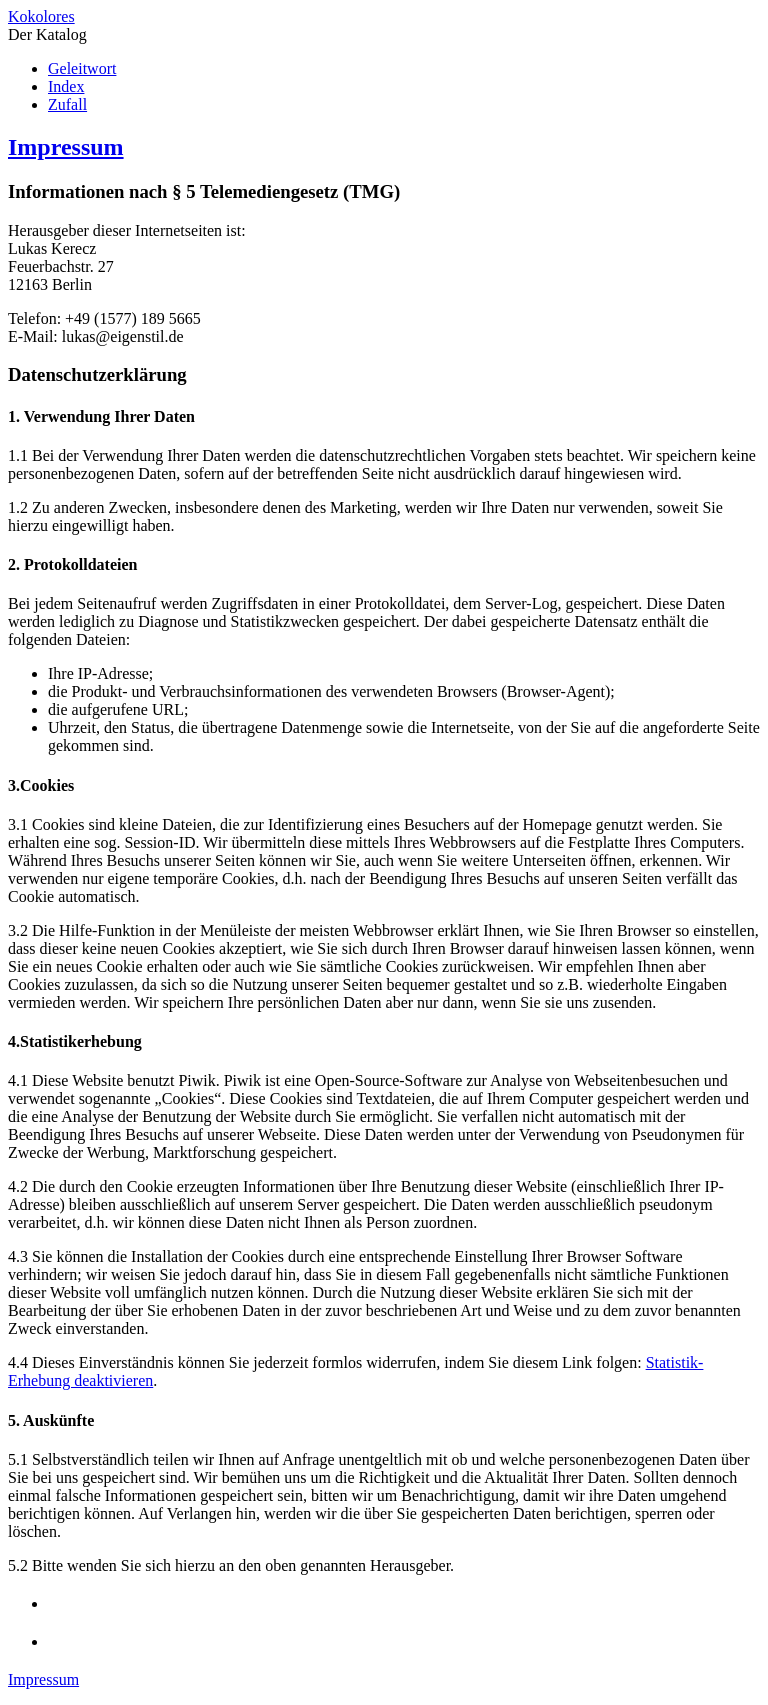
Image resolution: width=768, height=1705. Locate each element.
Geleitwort (82, 68)
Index (66, 86)
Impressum (66, 147)
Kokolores (41, 16)
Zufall (67, 104)
